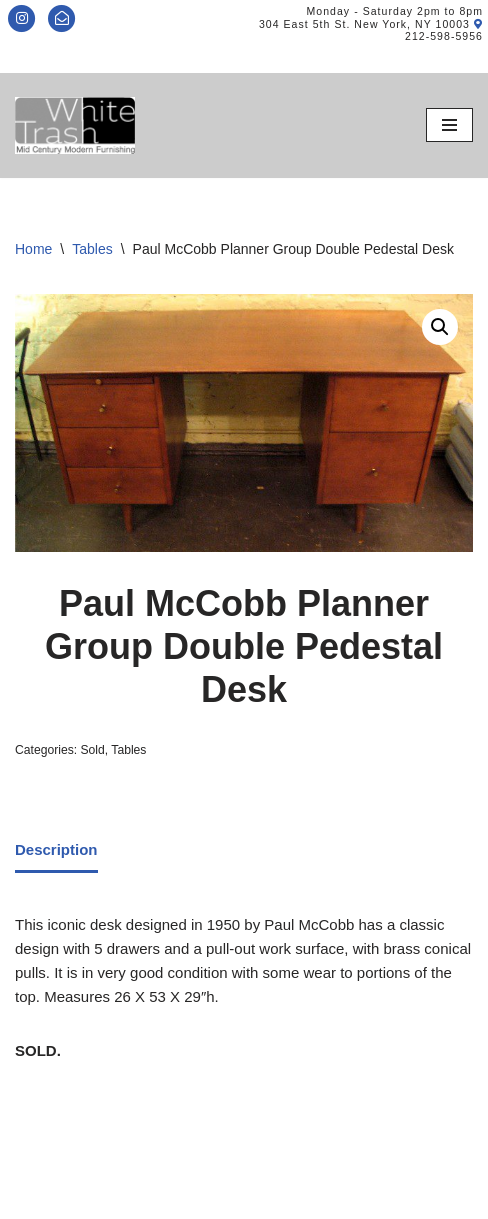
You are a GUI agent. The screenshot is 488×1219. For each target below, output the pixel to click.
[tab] (56, 852)
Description (56, 849)
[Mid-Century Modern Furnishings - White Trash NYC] (75, 125)
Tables (92, 249)
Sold (92, 750)
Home (33, 249)
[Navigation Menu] (449, 125)
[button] (440, 327)
